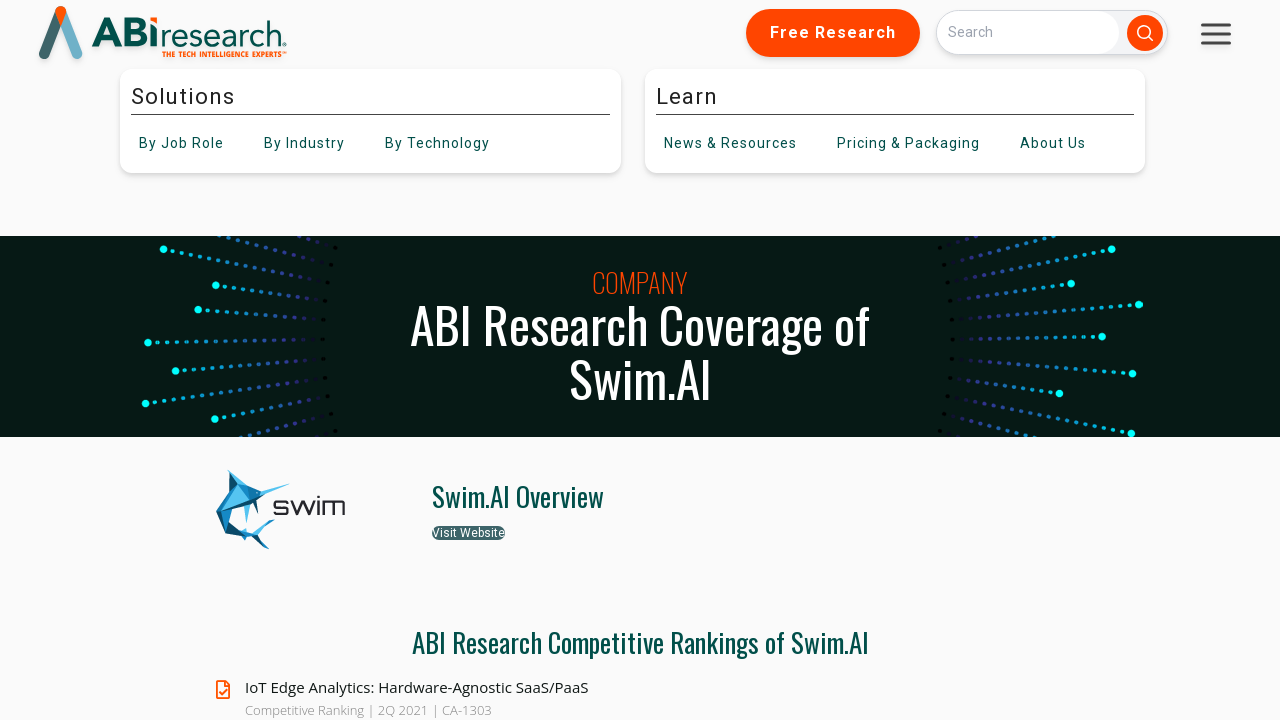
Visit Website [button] (468, 533)
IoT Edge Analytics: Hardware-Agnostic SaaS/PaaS (416, 687)
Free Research (833, 32)
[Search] (1028, 32)
